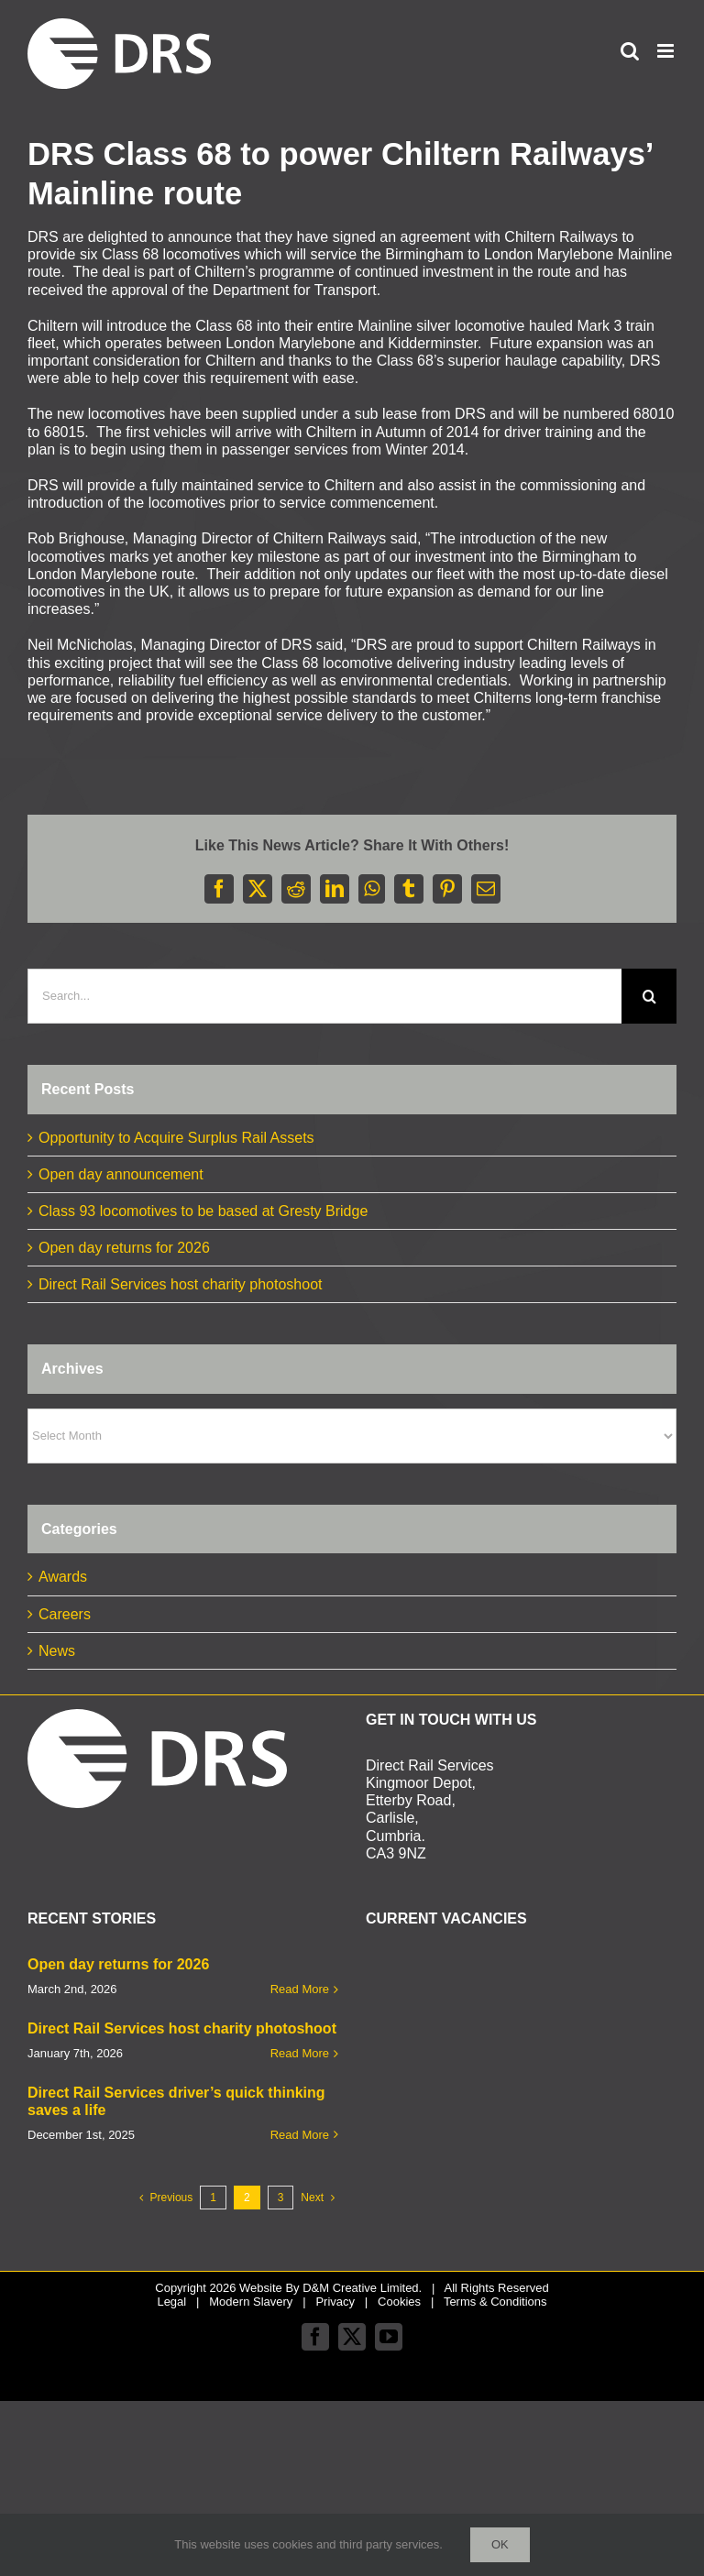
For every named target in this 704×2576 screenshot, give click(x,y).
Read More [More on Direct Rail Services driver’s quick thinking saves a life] (299, 2135)
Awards (62, 1576)
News (56, 1651)
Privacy (335, 2301)
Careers (64, 1614)
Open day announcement (121, 1174)
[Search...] (325, 996)
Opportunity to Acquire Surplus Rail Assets (176, 1137)
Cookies (399, 2301)
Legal (171, 2301)
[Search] (649, 996)
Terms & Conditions (495, 2301)
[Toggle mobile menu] (666, 50)
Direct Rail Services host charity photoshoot (180, 1284)
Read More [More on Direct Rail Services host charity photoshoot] (299, 2053)
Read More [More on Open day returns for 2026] (299, 1989)
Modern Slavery (250, 2301)
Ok (500, 2544)
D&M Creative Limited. (362, 2288)
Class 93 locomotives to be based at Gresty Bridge (203, 1211)
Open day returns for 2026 (124, 1247)
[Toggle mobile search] (630, 50)
